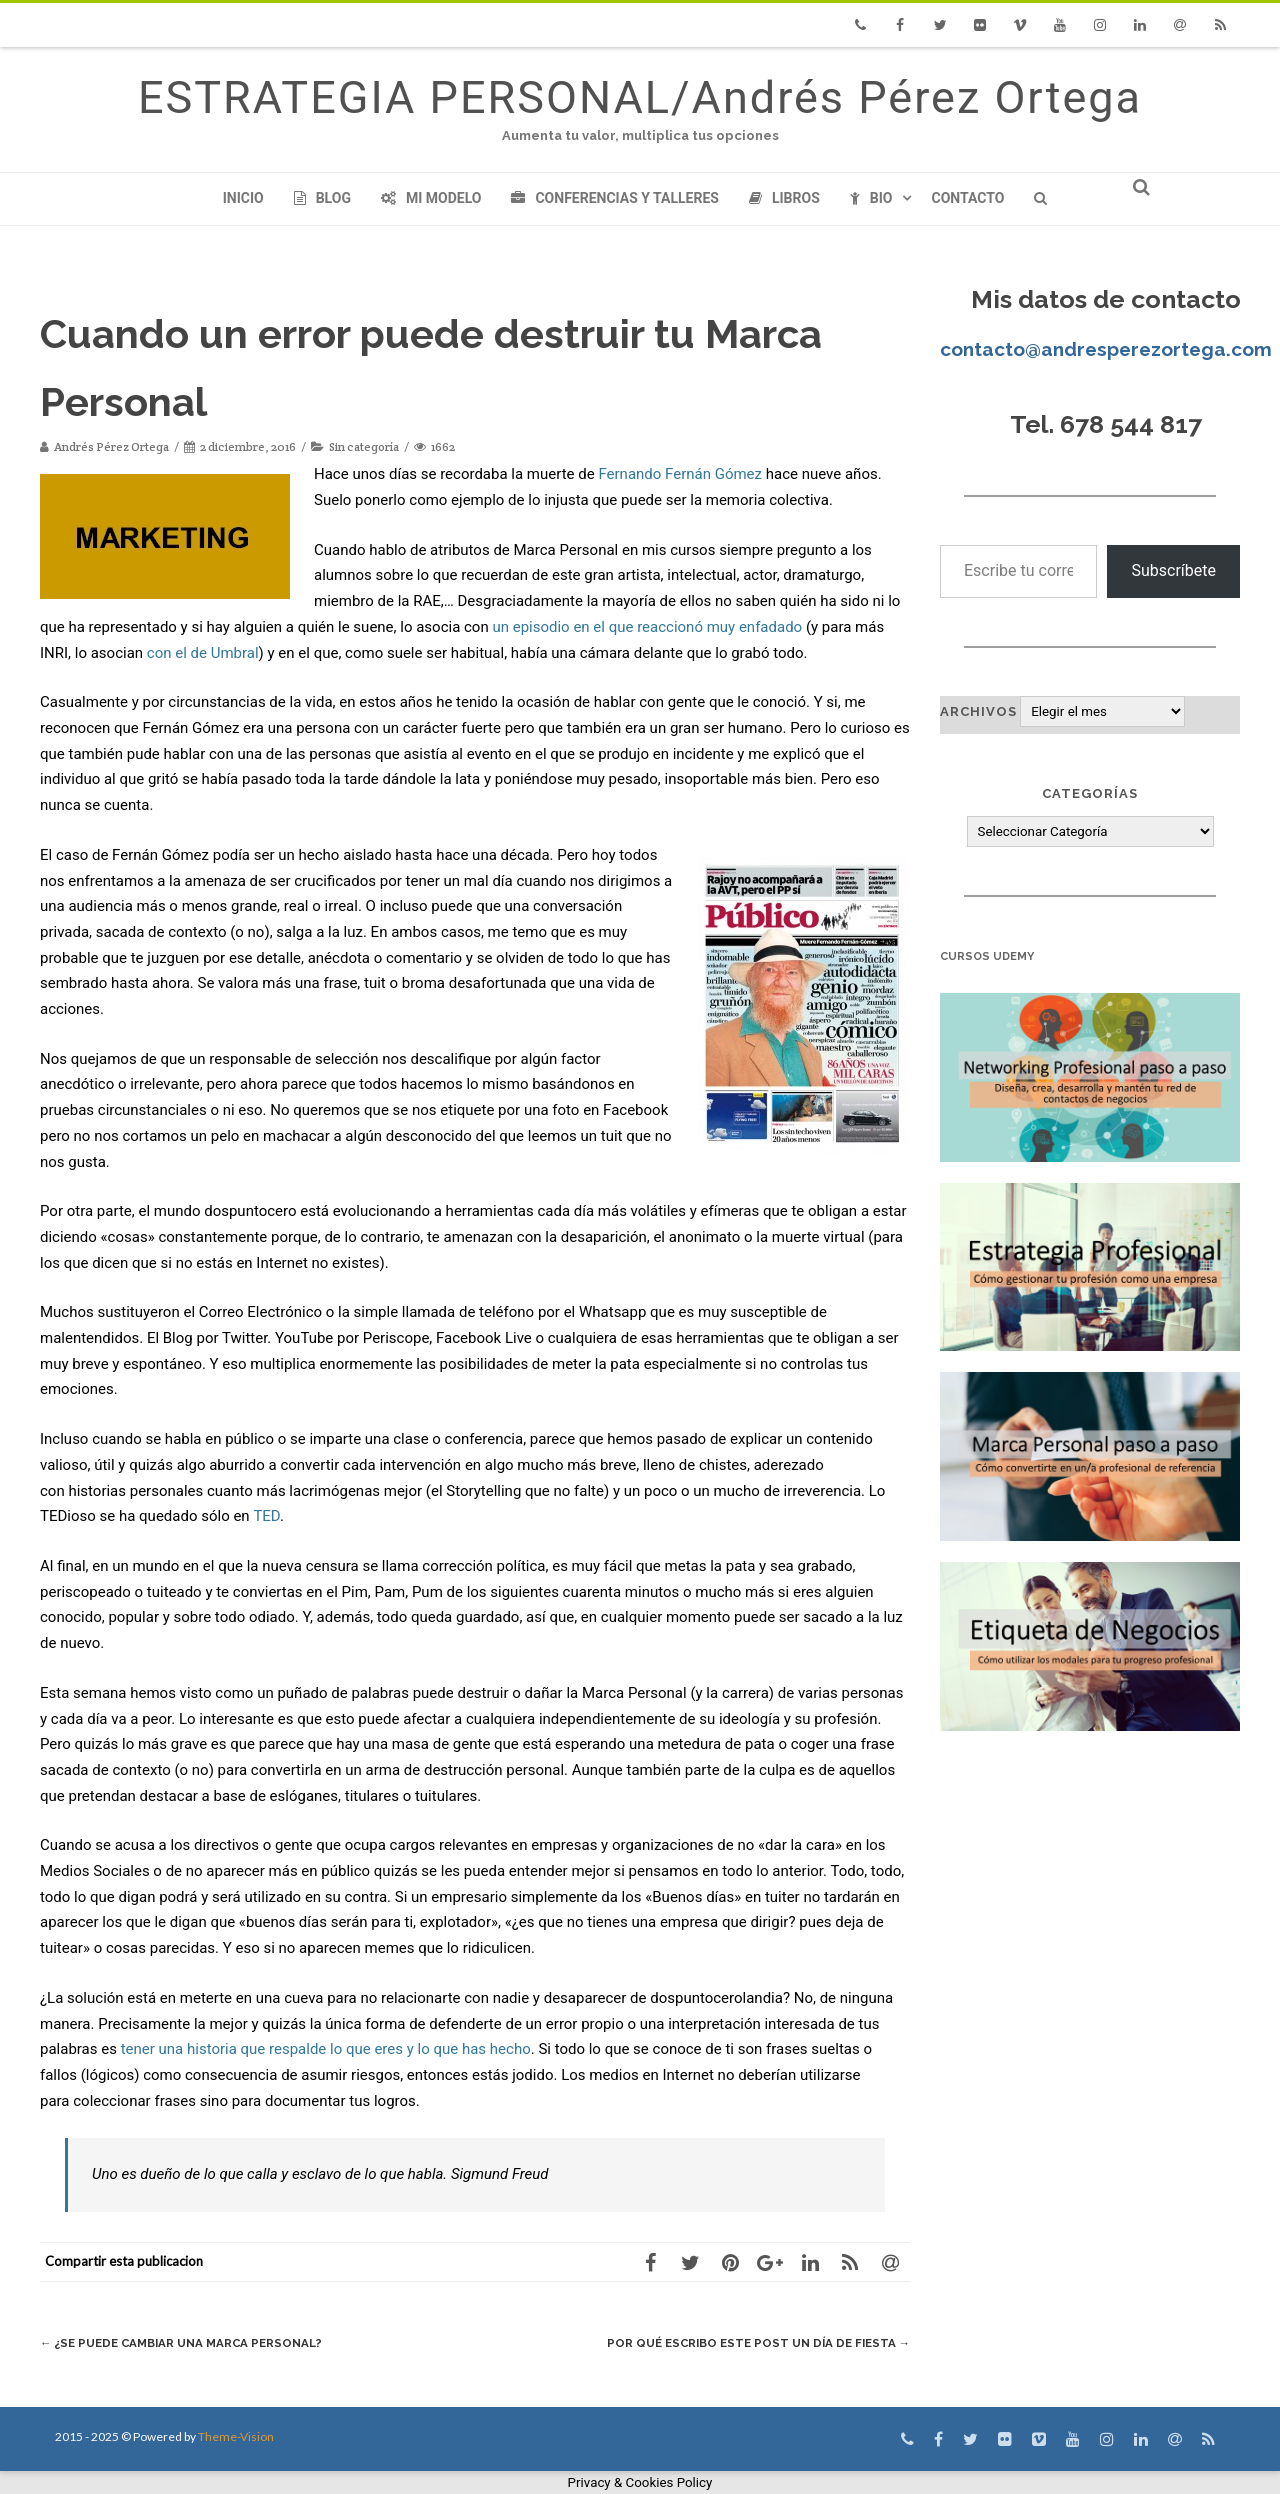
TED (266, 1516)
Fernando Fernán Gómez (680, 474)
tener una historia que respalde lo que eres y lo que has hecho (326, 2049)
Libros (784, 198)
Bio (871, 198)
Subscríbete (1173, 570)
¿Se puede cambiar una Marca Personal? (195, 2342)
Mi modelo (431, 198)
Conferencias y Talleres (614, 198)
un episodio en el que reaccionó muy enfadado (647, 627)
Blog (322, 198)
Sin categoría (364, 446)
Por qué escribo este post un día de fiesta (744, 2342)
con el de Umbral (203, 653)
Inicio (243, 198)
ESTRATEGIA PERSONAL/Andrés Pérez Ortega (640, 97)
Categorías (1090, 793)
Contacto (967, 198)
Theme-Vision (236, 2436)
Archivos (978, 711)
